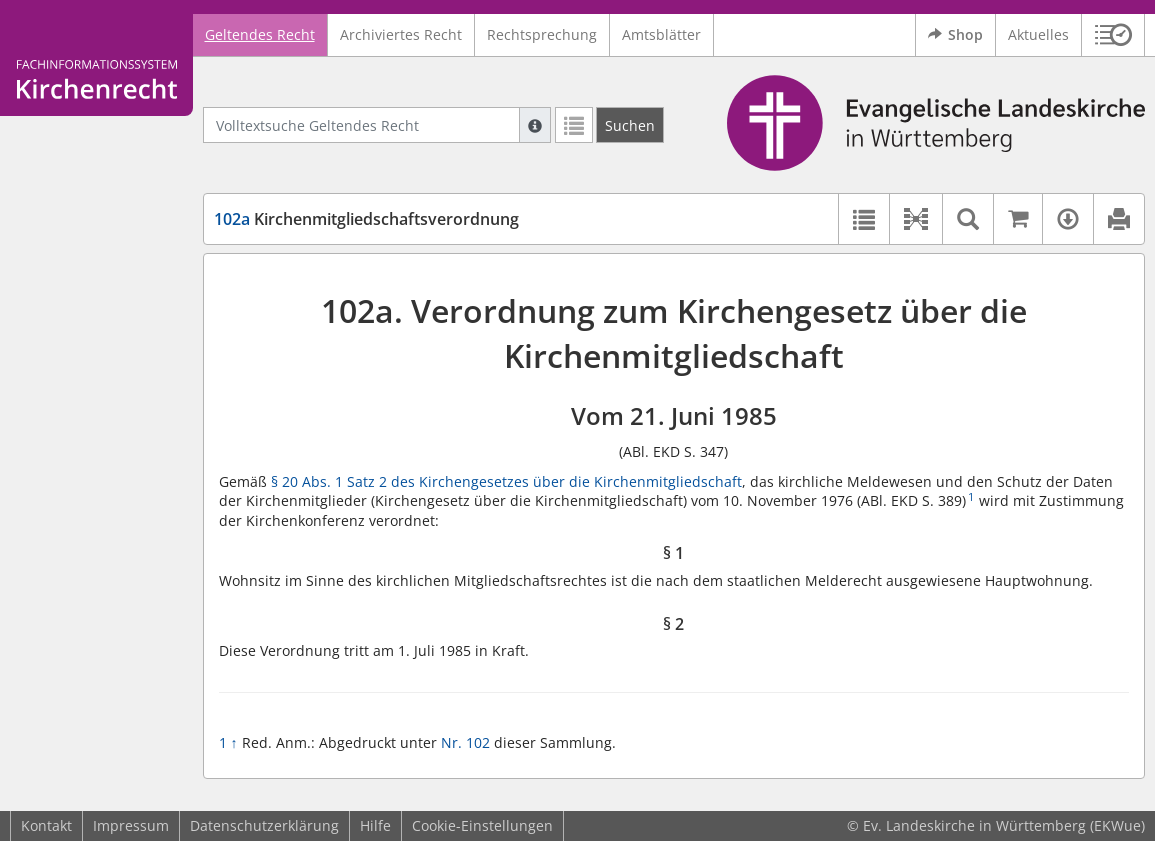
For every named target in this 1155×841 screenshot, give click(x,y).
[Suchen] (630, 125)
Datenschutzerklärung (264, 825)
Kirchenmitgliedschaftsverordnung (366, 219)
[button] (1113, 35)
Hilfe (375, 825)
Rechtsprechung (542, 34)
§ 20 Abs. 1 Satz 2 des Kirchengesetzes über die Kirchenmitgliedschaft (506, 481)
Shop (955, 35)
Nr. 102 (465, 742)
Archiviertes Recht (401, 34)
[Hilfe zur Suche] (535, 125)
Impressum (131, 825)
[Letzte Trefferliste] (574, 125)
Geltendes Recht (260, 34)
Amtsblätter (661, 34)
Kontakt (46, 825)
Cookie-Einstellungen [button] (482, 825)
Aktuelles (1038, 34)
